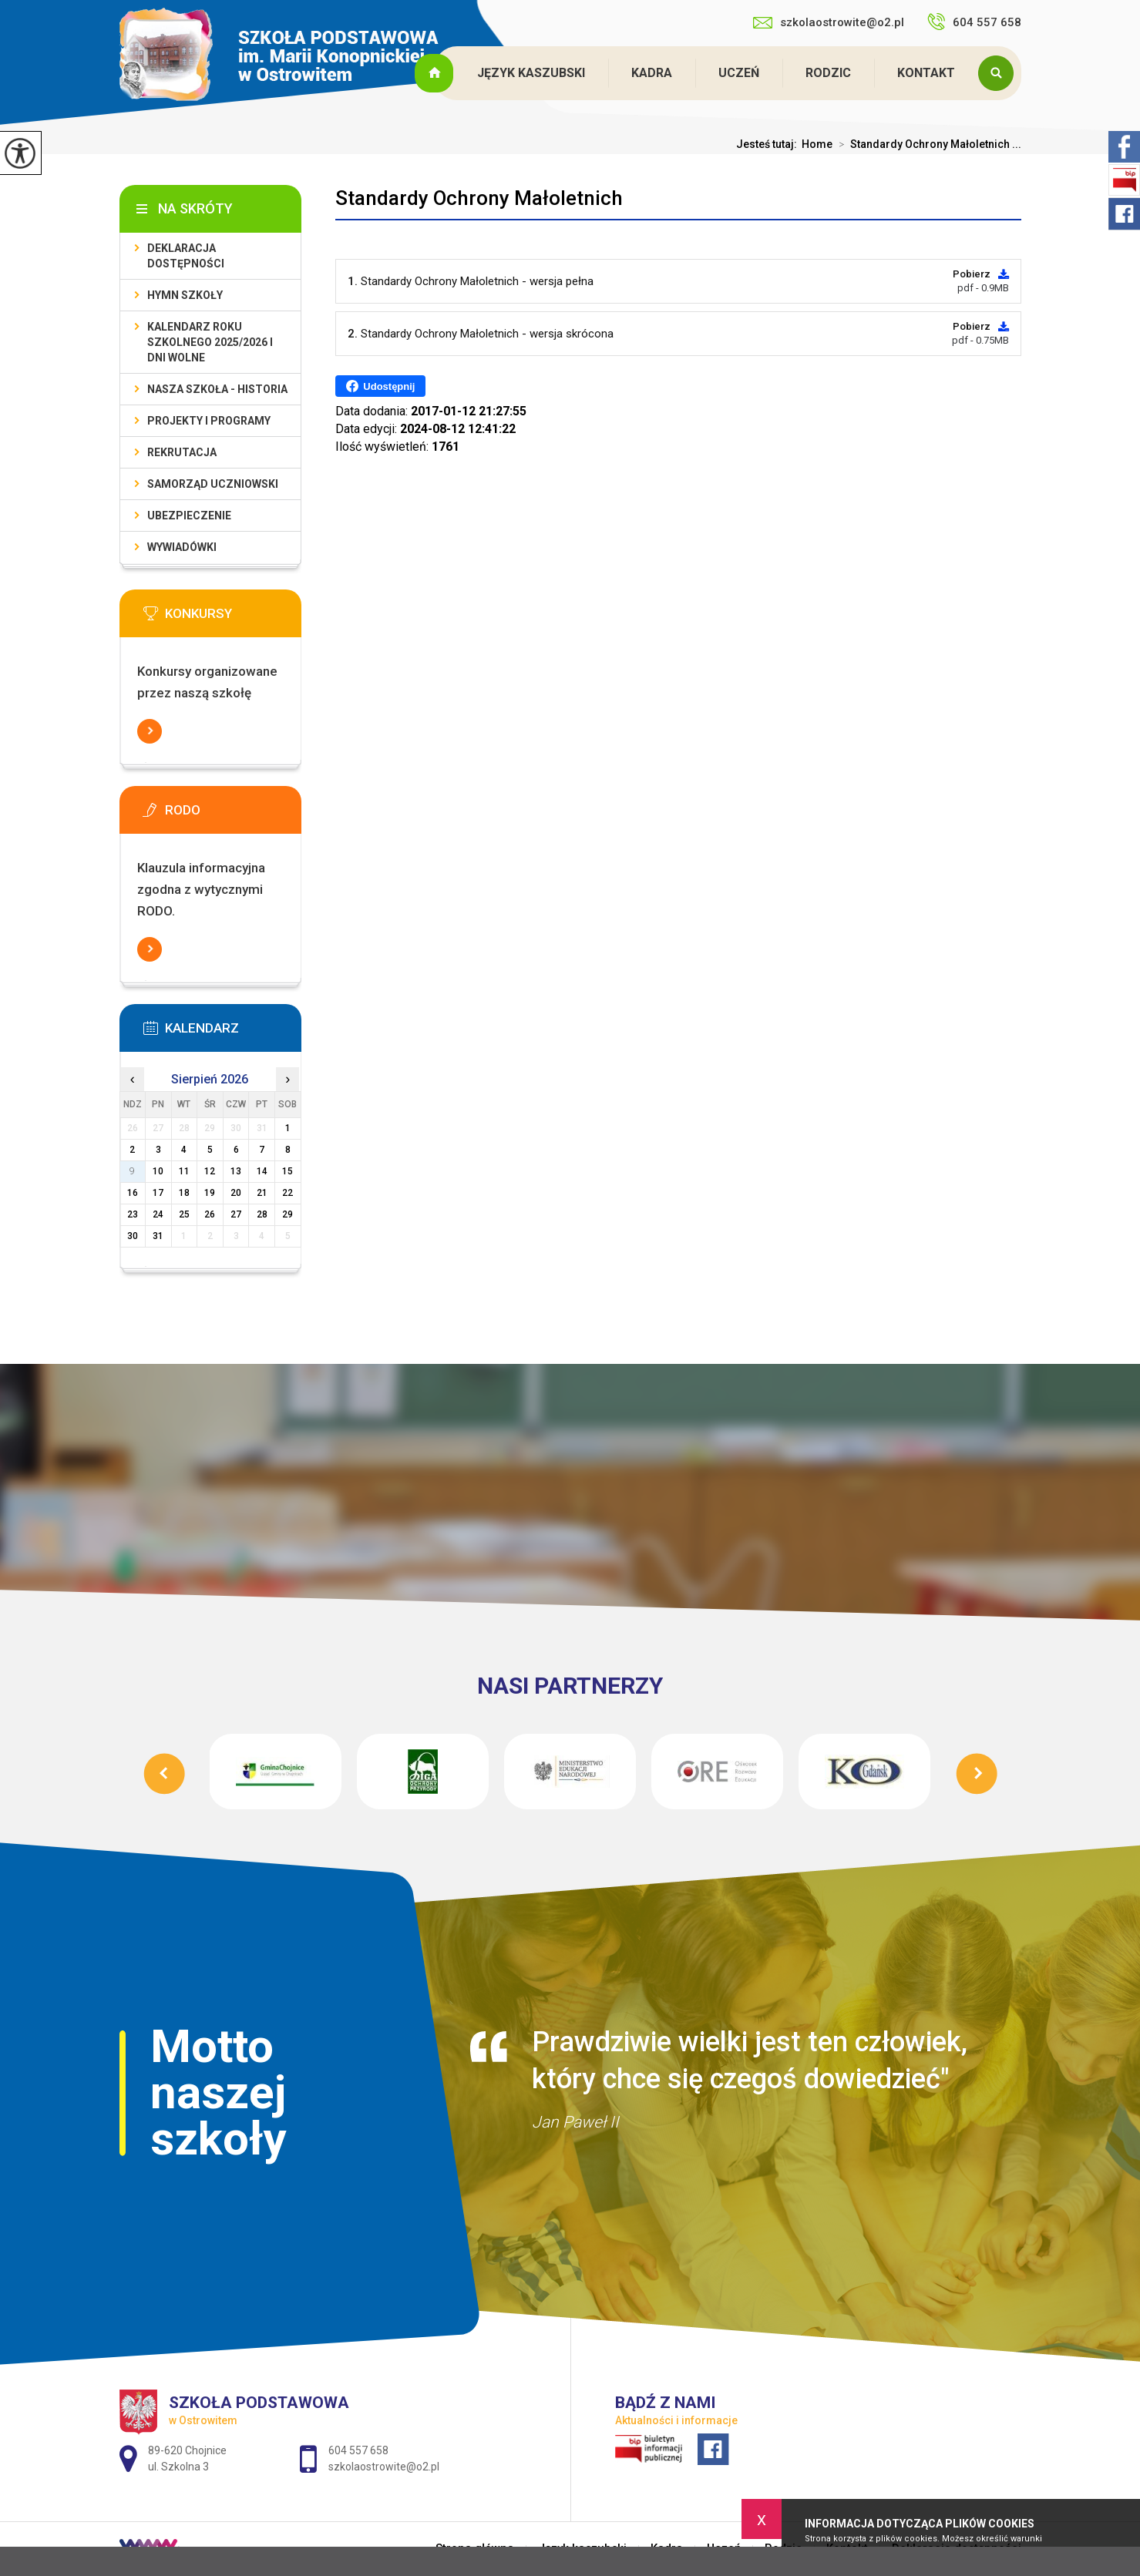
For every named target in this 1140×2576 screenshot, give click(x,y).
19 (209, 1192)
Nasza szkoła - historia (217, 389)
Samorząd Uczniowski (212, 484)
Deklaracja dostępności (185, 256)
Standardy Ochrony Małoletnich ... (926, 144)
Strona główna (436, 73)
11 (184, 1171)
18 (184, 1192)
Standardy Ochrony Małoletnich (479, 198)
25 (184, 1214)
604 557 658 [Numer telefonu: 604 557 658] (358, 2450)
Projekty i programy (209, 421)
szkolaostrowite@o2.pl (828, 22)
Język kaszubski (531, 72)
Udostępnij (380, 386)
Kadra (651, 72)
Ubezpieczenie (189, 515)
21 (262, 1192)
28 (262, 1214)
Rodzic (828, 72)
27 (235, 1214)
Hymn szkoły (185, 295)
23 (132, 1214)
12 (209, 1171)
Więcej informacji (149, 731)
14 (262, 1171)
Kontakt (926, 72)
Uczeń (738, 72)
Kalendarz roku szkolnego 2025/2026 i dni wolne (210, 342)
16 (132, 1192)
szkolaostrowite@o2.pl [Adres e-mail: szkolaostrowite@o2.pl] (383, 2466)
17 (158, 1192)
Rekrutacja (182, 452)
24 (158, 1214)
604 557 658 (974, 21)
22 (287, 1192)
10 (158, 1171)
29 (287, 1214)
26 (209, 1214)
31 (158, 1236)
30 (132, 1236)
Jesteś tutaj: (769, 144)
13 (235, 1171)
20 (235, 1192)
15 (287, 1171)
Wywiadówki (182, 547)
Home (817, 144)
